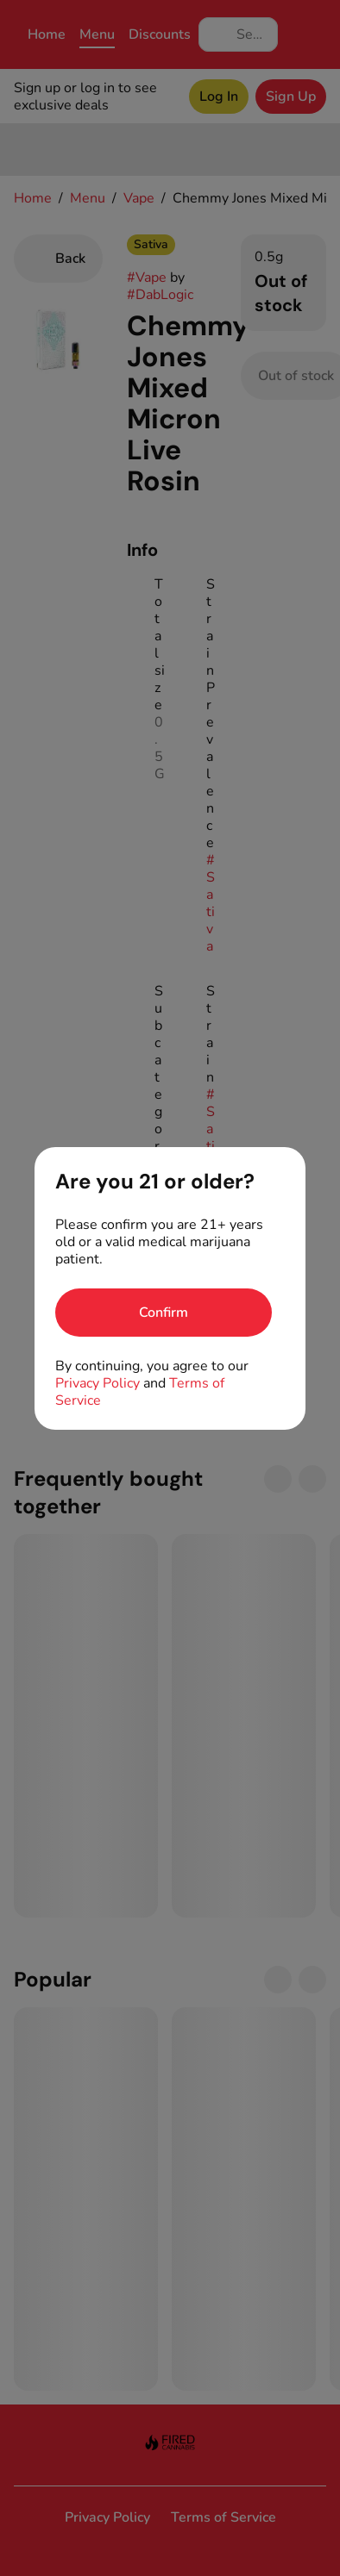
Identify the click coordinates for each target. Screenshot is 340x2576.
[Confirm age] (163, 1312)
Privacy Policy (97, 1383)
